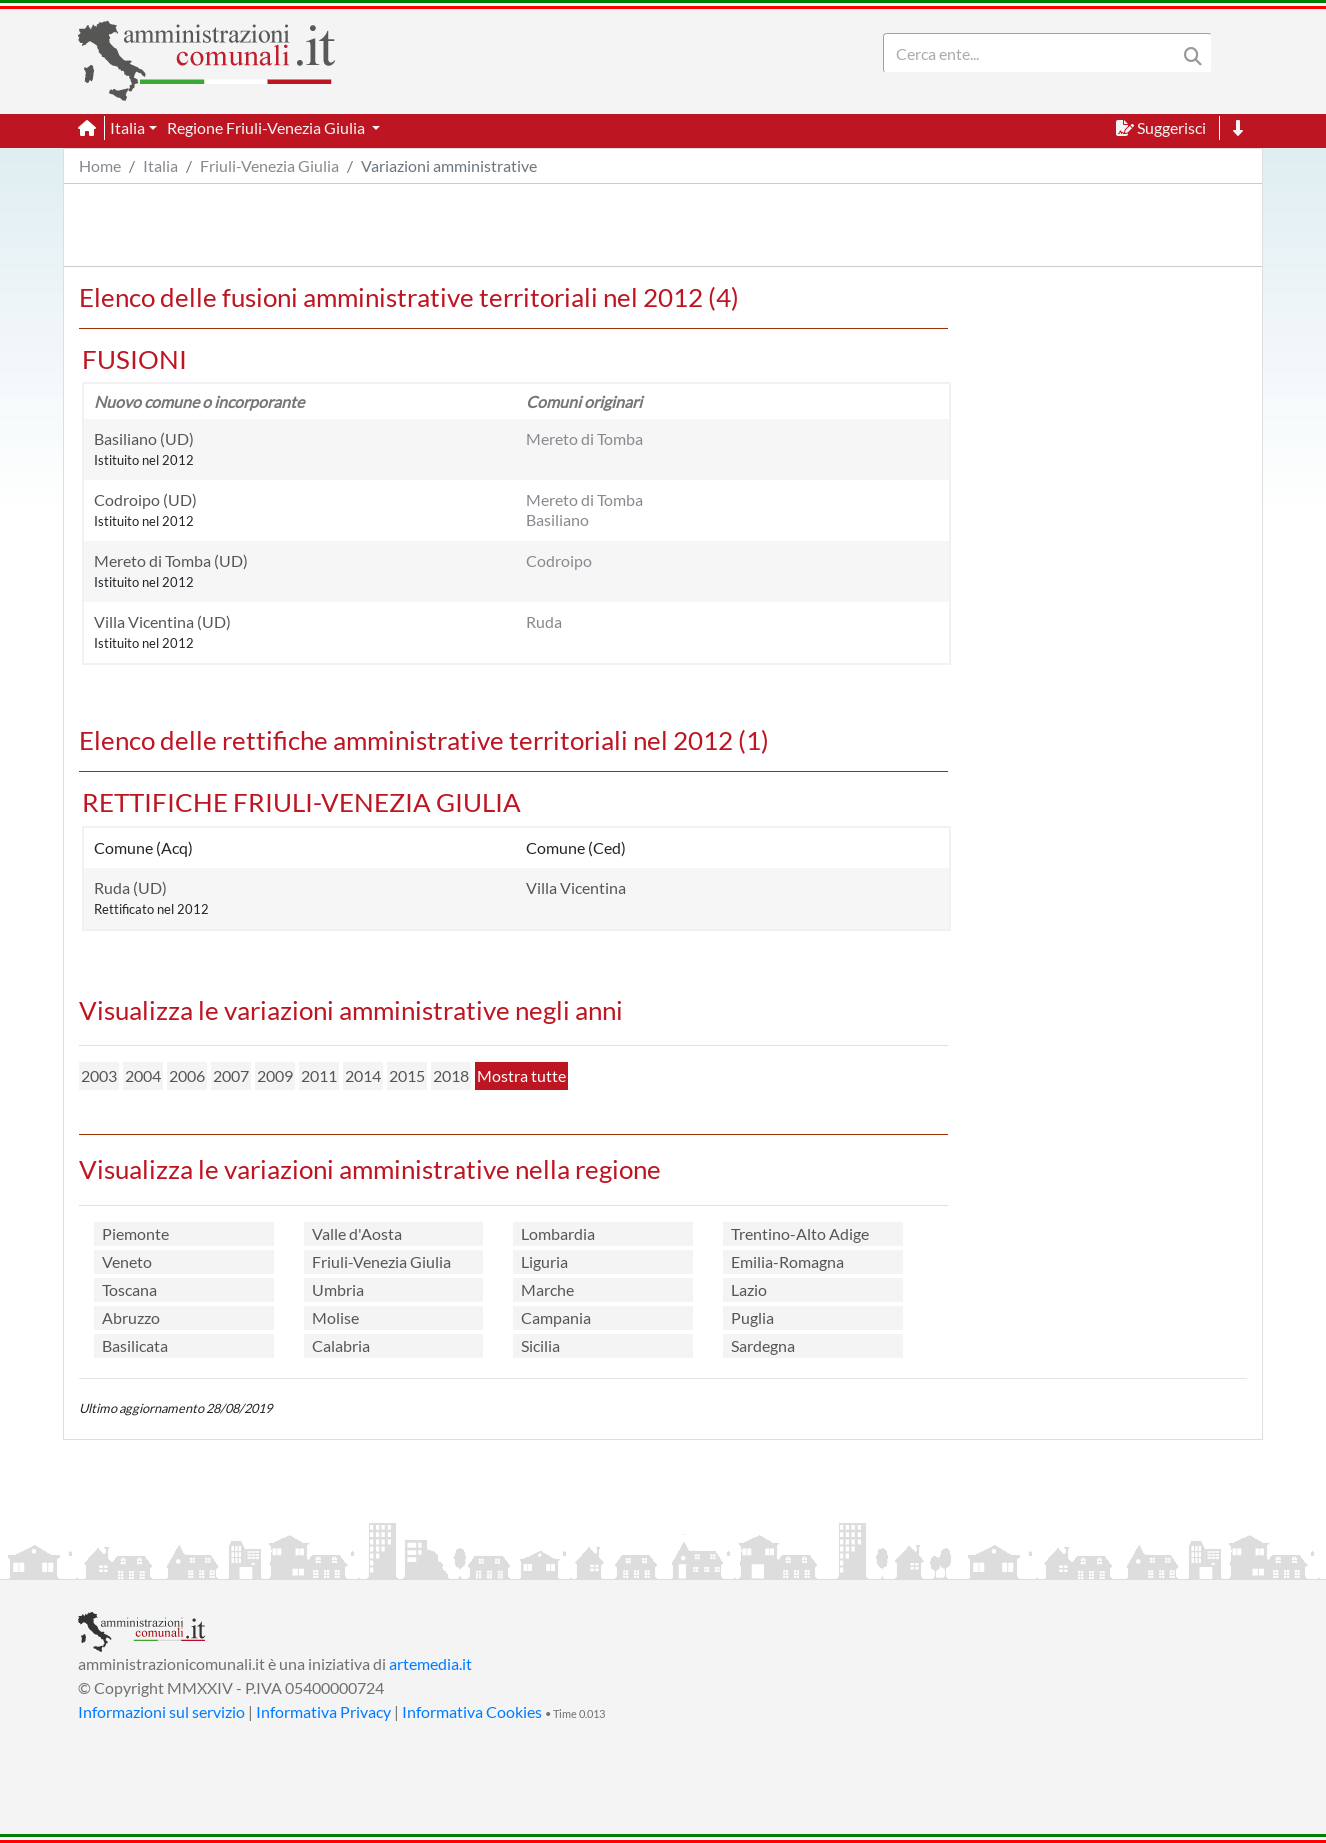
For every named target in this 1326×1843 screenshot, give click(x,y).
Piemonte (135, 1233)
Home (100, 165)
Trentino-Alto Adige (800, 1233)
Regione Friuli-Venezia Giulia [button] (267, 127)
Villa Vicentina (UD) (162, 621)
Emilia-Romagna (787, 1261)
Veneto (127, 1261)
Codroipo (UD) (145, 499)
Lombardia (558, 1233)
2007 (231, 1075)
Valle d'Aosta (357, 1233)
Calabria (341, 1345)
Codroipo (559, 560)
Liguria (544, 1261)
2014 (363, 1075)
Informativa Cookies (472, 1711)
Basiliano (557, 519)
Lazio (749, 1289)
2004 (143, 1075)
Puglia (752, 1317)
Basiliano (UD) (144, 438)
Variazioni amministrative (449, 165)
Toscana (129, 1289)
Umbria (338, 1289)
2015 (407, 1075)
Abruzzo (131, 1317)
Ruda (544, 621)
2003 (99, 1075)
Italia (160, 165)
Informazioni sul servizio (161, 1711)
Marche (547, 1289)
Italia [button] (127, 127)
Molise (335, 1317)
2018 (451, 1075)
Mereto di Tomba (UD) (171, 560)
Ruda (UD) (130, 887)
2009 (275, 1075)
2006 (187, 1075)
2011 (319, 1075)
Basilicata (135, 1345)
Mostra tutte (521, 1075)
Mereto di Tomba (584, 438)
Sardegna (763, 1345)
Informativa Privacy (323, 1711)
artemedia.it (430, 1663)
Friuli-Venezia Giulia (269, 165)
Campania (556, 1317)
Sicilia (540, 1345)
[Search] (1034, 53)
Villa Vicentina (576, 887)
